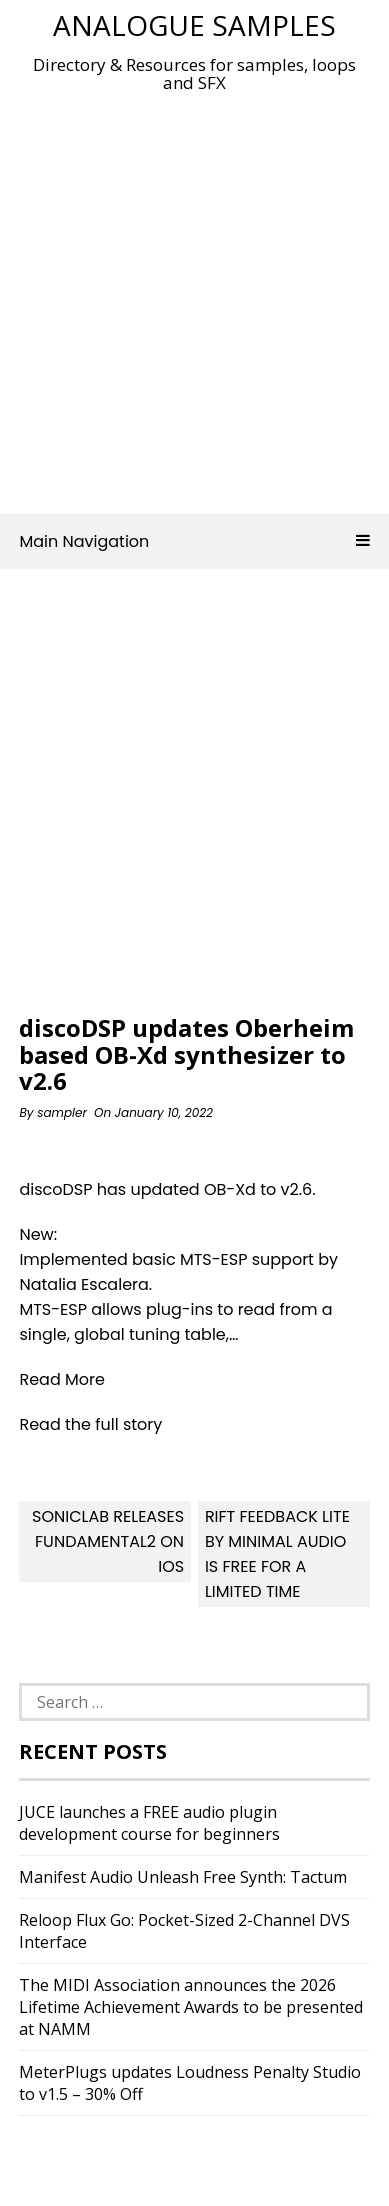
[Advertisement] (194, 297)
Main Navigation (194, 541)
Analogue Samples (194, 25)
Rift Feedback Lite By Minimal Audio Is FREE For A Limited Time (277, 1554)
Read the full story (90, 1424)
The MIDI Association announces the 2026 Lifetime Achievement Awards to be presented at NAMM (191, 2007)
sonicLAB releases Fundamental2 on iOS (108, 1541)
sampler (62, 1112)
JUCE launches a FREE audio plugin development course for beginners (149, 1823)
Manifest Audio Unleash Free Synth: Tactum (183, 1877)
